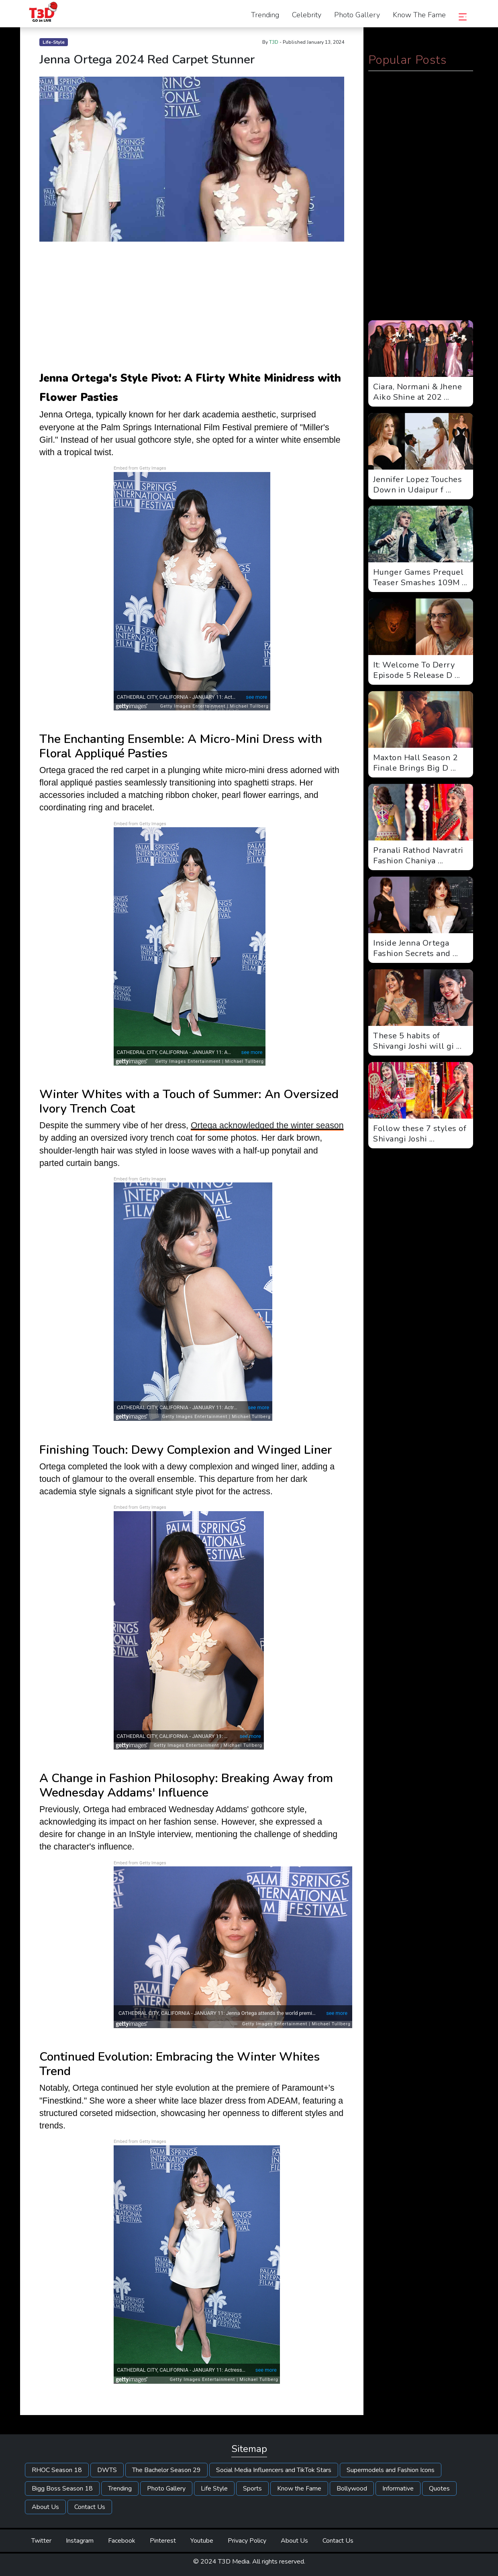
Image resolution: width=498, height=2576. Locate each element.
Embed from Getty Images (140, 468)
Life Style (214, 2488)
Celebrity (306, 15)
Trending (265, 15)
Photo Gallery (357, 15)
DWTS (107, 2470)
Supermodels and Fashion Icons (391, 2470)
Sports (252, 2488)
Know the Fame (419, 15)
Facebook (121, 2540)
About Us (45, 2507)
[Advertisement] (191, 307)
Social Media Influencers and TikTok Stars (273, 2470)
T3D (273, 42)
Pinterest (163, 2540)
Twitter (41, 2540)
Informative (398, 2488)
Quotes (439, 2488)
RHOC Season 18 (57, 2470)
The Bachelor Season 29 (166, 2470)
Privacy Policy (247, 2540)
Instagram (80, 2540)
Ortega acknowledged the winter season (267, 1125)
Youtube (201, 2540)
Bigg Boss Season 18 (62, 2488)
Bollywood (352, 2488)
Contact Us (89, 2507)
